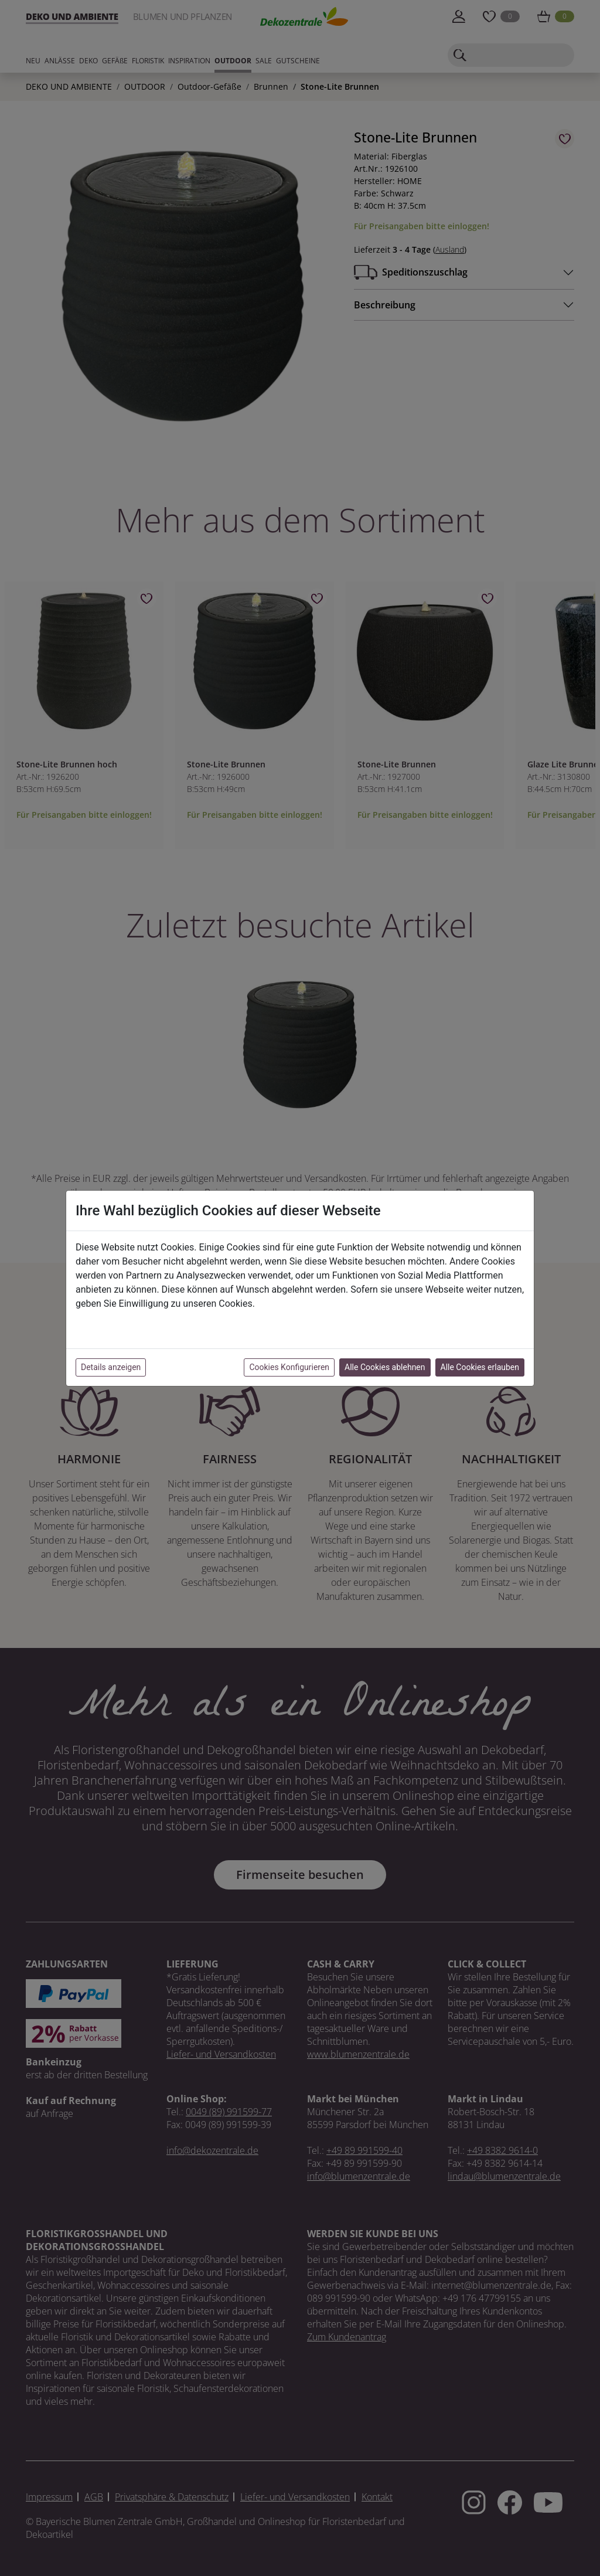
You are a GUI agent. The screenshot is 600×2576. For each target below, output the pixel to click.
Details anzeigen (111, 1367)
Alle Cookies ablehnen (385, 1367)
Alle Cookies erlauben (480, 1367)
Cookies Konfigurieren (289, 1367)
